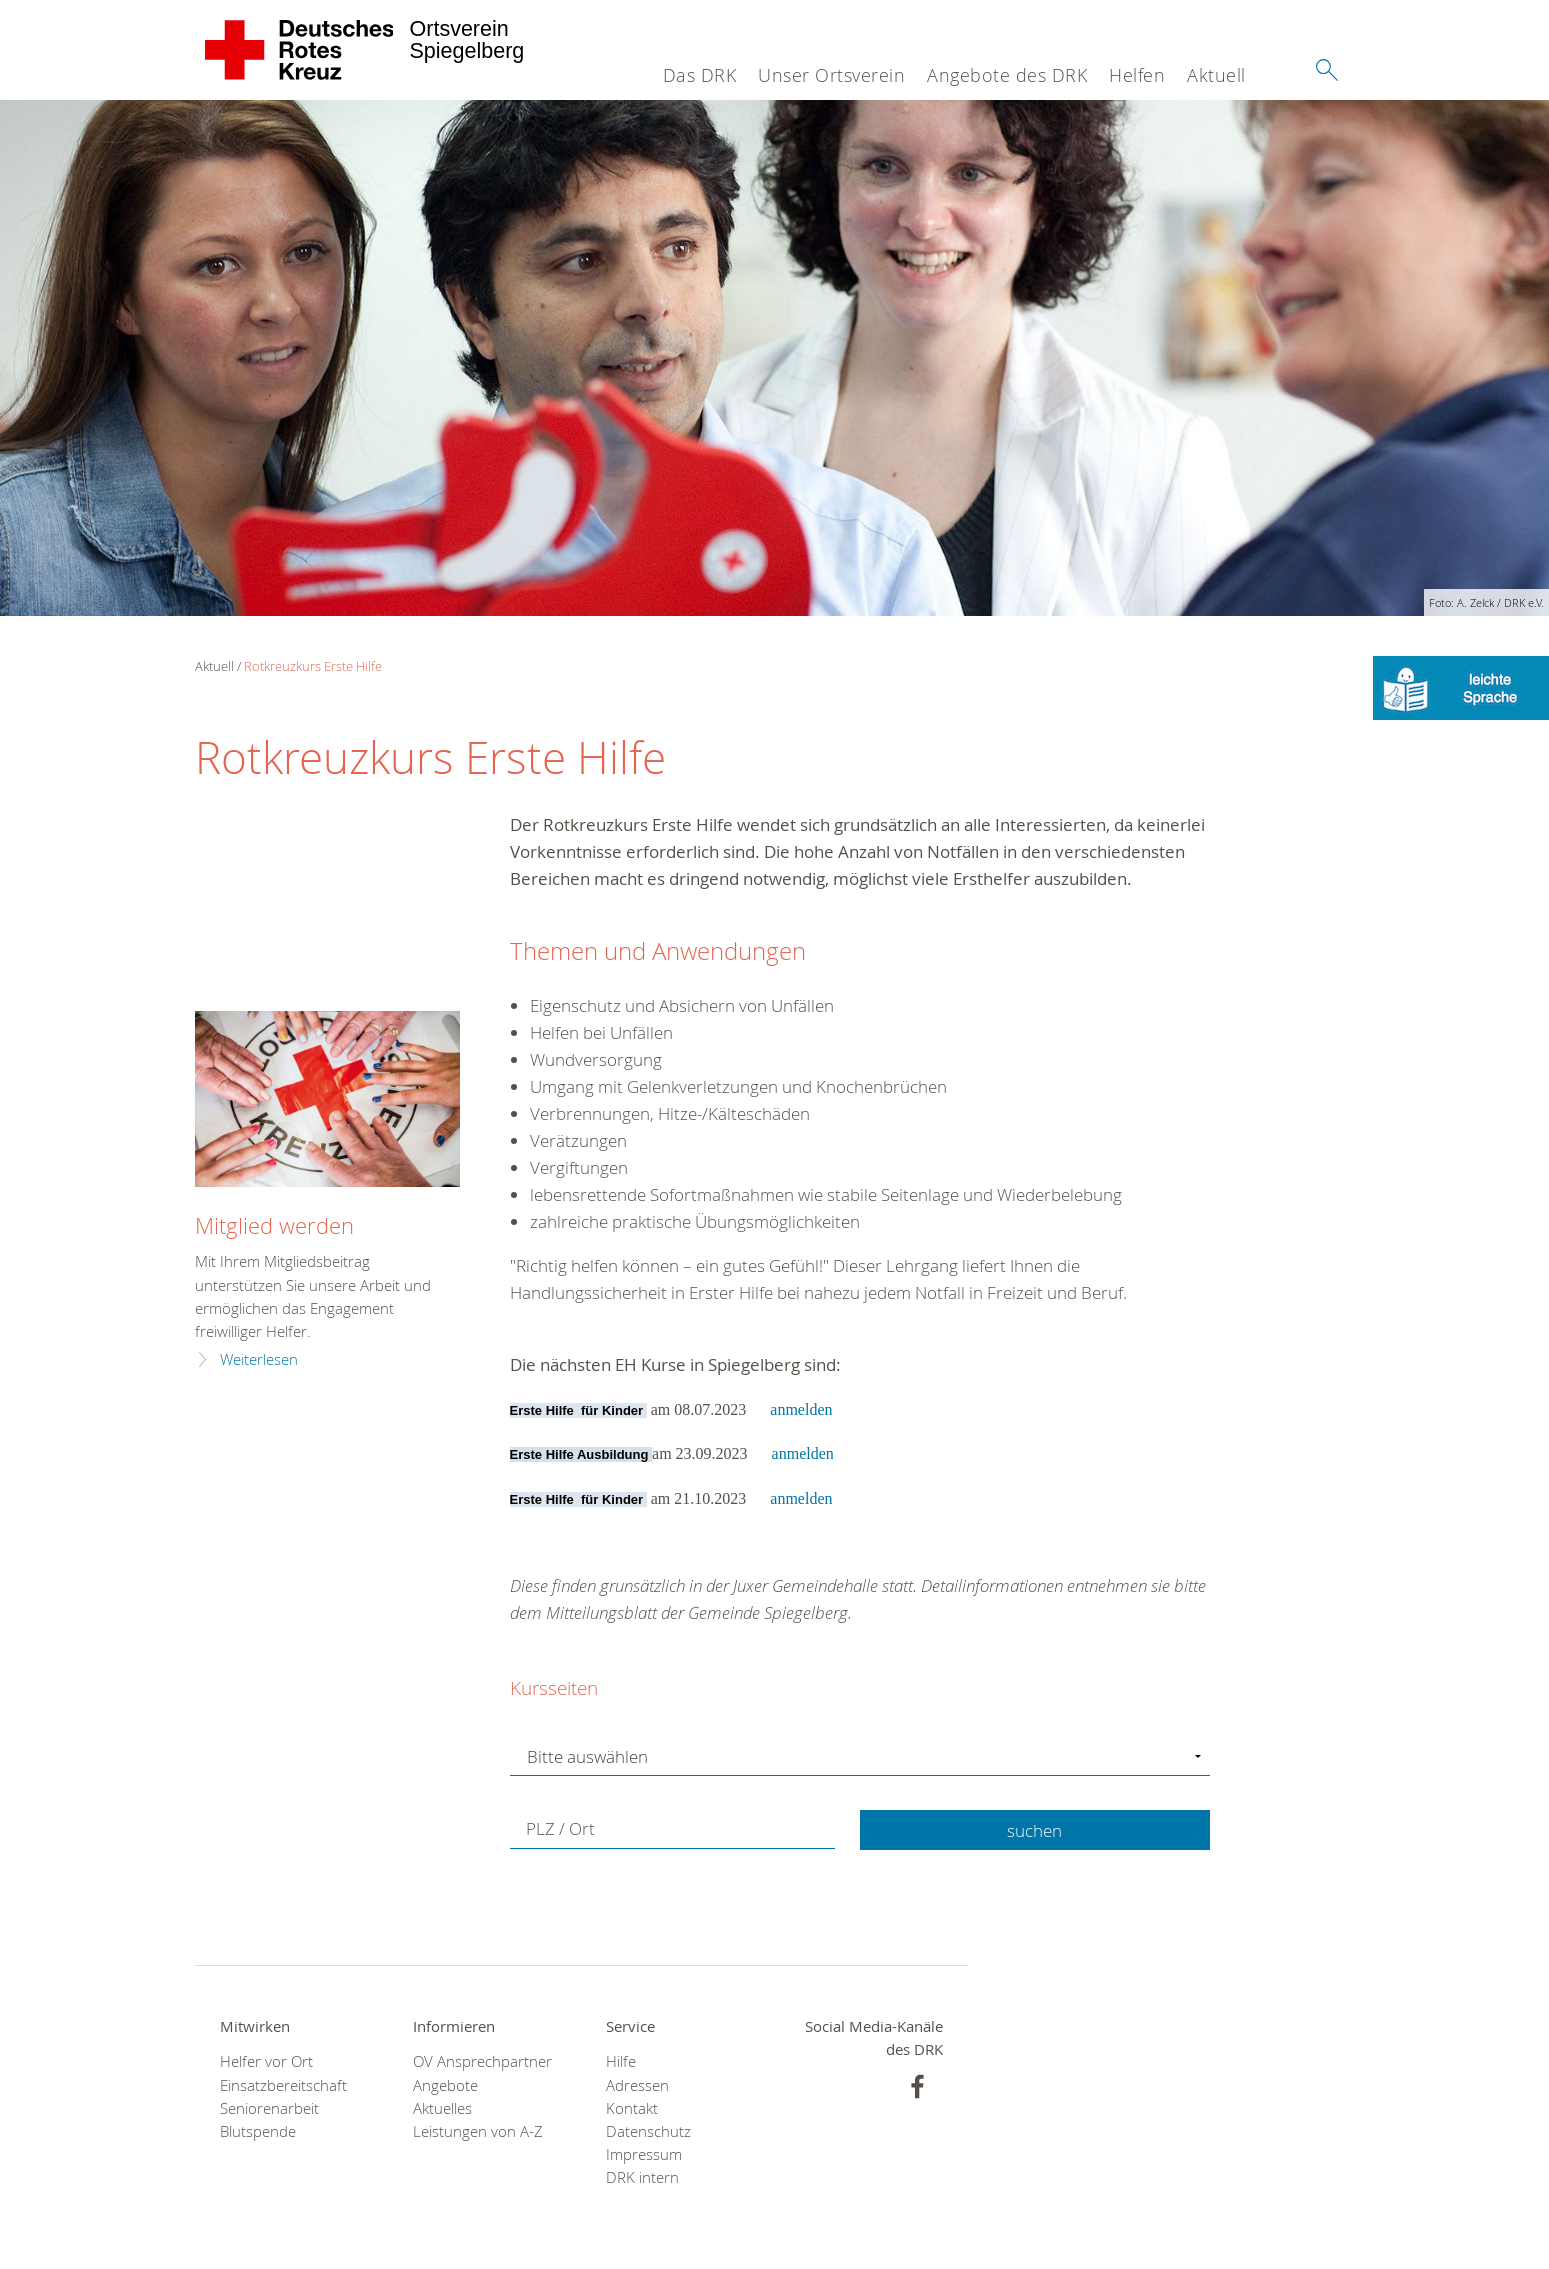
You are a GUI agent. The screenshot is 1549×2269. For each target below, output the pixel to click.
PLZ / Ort (561, 1829)
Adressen (637, 2085)
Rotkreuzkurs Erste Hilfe (313, 666)
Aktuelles (442, 2108)
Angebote (445, 2085)
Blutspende (258, 2131)
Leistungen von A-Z (478, 2131)
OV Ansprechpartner (482, 2061)
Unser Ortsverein (831, 75)
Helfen (1137, 75)
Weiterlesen (259, 1359)
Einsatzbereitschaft (283, 2085)
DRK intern (642, 2177)
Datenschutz (648, 2131)
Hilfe (621, 2061)
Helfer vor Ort (266, 2061)
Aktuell (1216, 75)
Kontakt (632, 2108)
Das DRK (700, 75)
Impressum (644, 2154)
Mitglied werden (274, 1225)
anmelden (801, 1409)
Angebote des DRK (1007, 75)
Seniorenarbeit (269, 2108)
